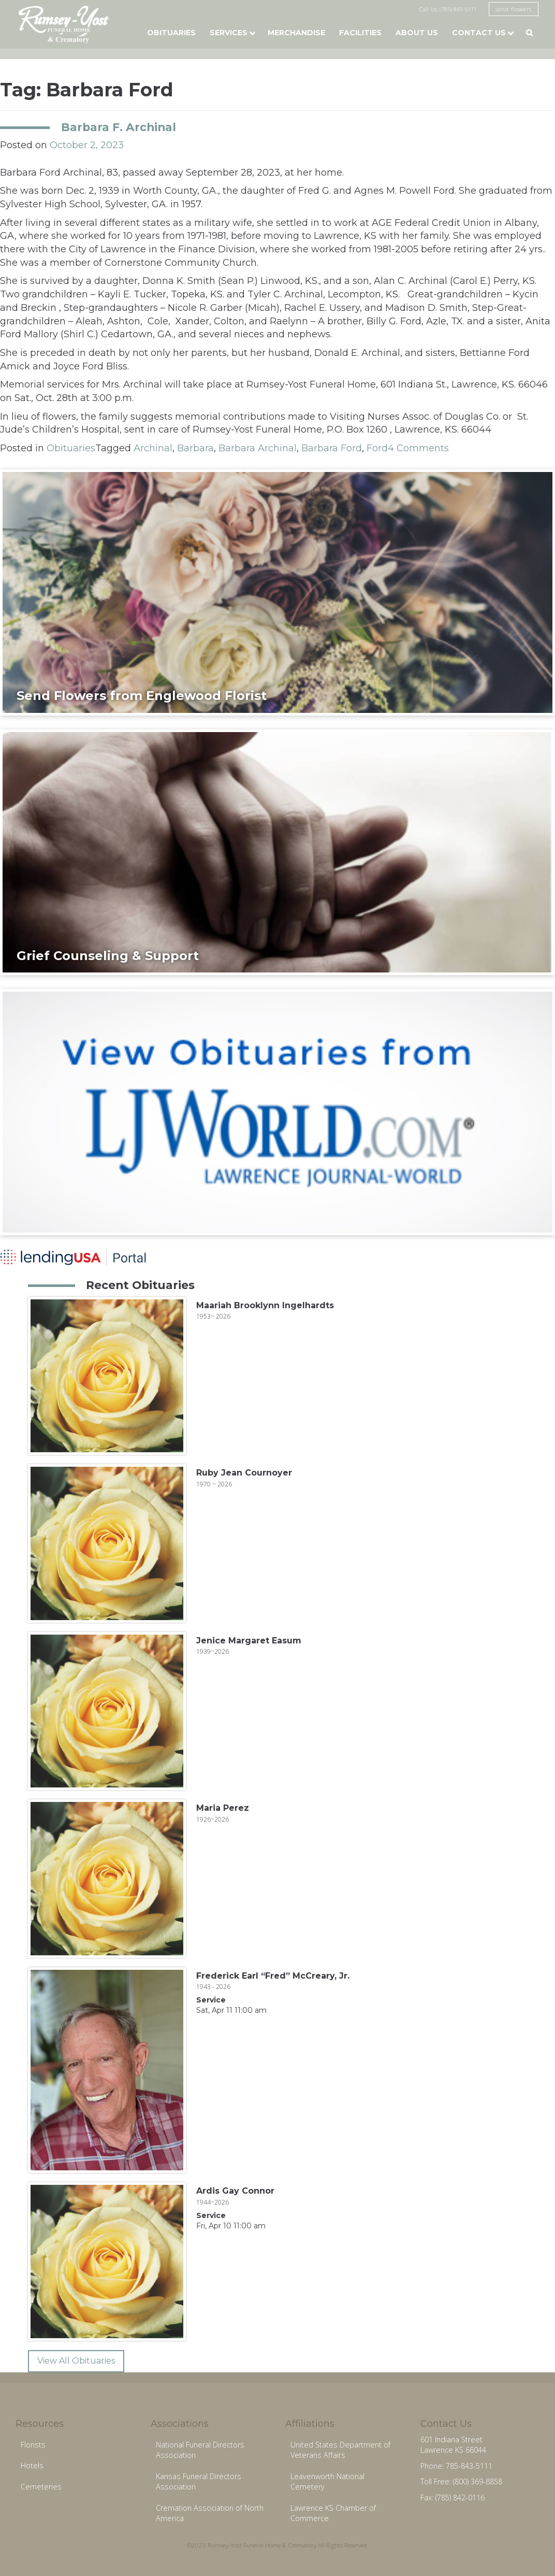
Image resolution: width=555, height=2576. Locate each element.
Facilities (360, 32)
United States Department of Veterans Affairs (340, 2450)
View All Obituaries (76, 2361)
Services (228, 32)
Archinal (153, 448)
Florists (33, 2445)
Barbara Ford (331, 448)
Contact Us (479, 32)
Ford (377, 448)
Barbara (195, 448)
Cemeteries (41, 2487)
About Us (417, 32)
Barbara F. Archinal (118, 127)
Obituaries (171, 32)
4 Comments (418, 448)
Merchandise (296, 32)
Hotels (32, 2465)
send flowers (513, 9)
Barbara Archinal (257, 448)
